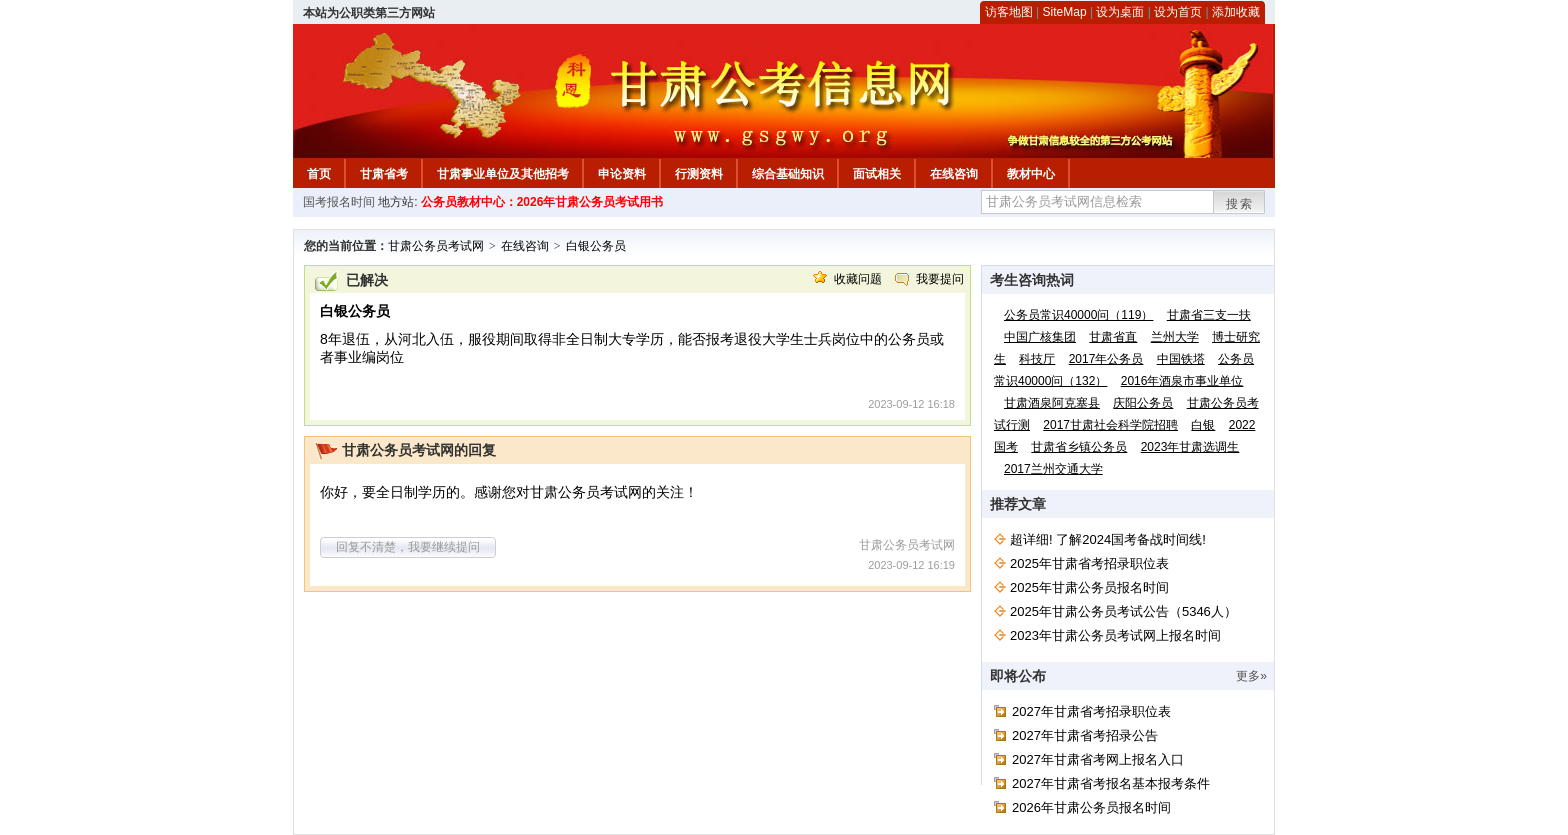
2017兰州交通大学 (1053, 469)
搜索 (1240, 204)
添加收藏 (1236, 12)
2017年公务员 (1106, 359)
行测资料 (699, 174)
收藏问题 (858, 279)
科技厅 (1037, 359)
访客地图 (1009, 12)
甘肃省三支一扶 (1209, 315)
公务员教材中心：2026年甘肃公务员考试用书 (542, 202)
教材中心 (1031, 174)
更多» (1251, 676)
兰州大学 (1175, 337)
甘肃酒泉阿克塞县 (1052, 403)
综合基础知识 (788, 174)
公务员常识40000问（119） (1078, 315)
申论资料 (622, 174)
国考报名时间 (339, 202)
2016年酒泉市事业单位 (1182, 381)
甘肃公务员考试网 (436, 246)
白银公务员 (596, 246)
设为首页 (1178, 12)
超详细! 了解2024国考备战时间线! (1108, 539)
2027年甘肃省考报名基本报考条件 (1111, 783)
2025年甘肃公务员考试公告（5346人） (1123, 611)
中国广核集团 (1040, 337)
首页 (319, 174)
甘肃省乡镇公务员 (1079, 447)
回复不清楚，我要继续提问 (408, 547)
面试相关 (877, 174)
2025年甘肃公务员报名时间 (1089, 587)
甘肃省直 (1113, 337)
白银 (1203, 425)
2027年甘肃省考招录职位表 (1091, 711)
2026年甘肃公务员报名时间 (1091, 807)
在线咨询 (954, 174)
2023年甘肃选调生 (1190, 447)
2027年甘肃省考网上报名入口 (1098, 759)
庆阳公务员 (1143, 403)
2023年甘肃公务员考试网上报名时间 (1115, 635)
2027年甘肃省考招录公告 (1085, 735)
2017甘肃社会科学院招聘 (1110, 425)
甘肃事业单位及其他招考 (503, 174)
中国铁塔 (1181, 359)
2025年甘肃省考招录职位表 (1089, 563)
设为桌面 (1120, 12)
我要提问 (940, 279)
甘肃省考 (384, 174)
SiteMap (1065, 12)
